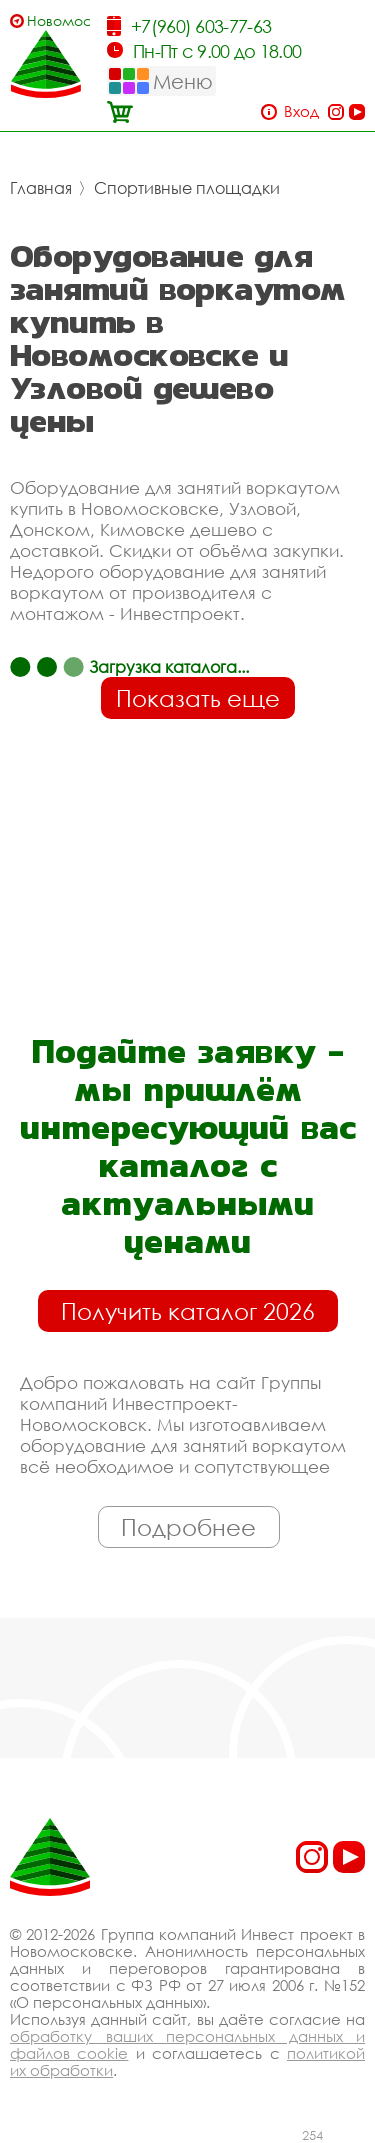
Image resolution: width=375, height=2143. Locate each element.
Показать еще (198, 698)
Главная (41, 188)
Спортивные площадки (187, 188)
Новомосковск (58, 20)
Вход (301, 111)
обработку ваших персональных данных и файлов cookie (187, 2044)
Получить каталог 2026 (188, 1311)
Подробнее (188, 1527)
